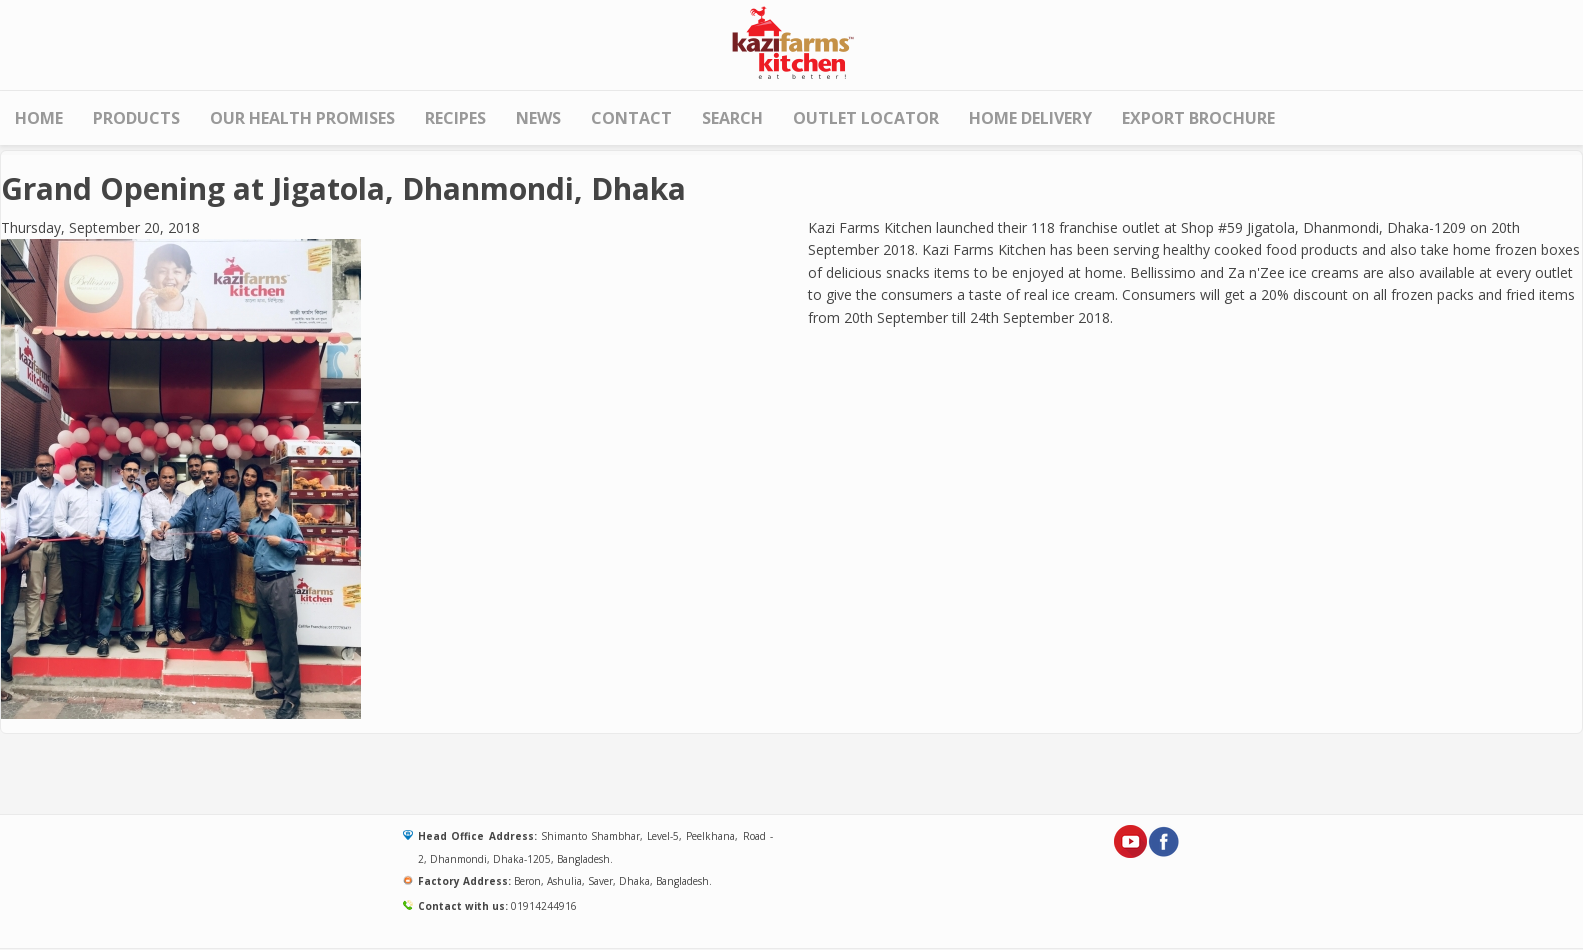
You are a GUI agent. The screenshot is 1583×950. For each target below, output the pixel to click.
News (538, 118)
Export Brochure (1198, 118)
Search (732, 118)
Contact (631, 118)
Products (136, 118)
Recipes (455, 118)
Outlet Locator (866, 118)
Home (39, 118)
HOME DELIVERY (1030, 118)
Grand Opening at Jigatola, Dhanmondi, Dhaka (343, 188)
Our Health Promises (302, 118)
